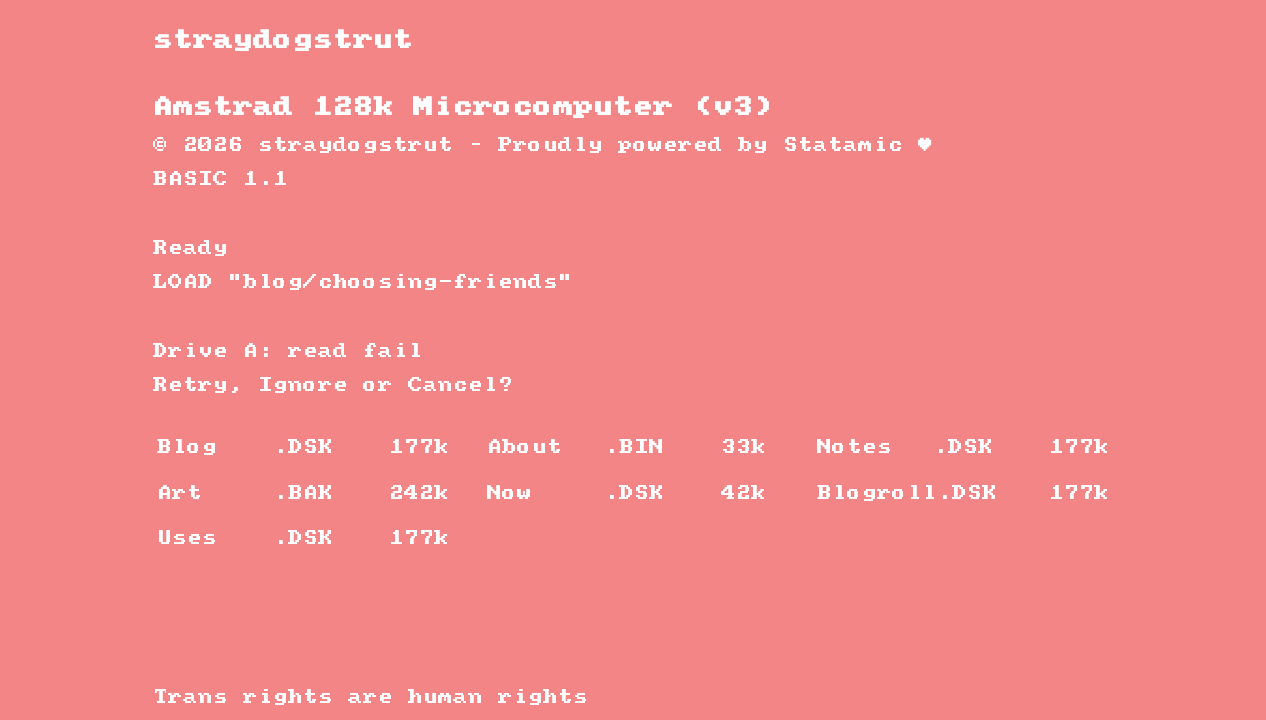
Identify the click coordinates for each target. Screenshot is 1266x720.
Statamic (843, 145)
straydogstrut (283, 40)
